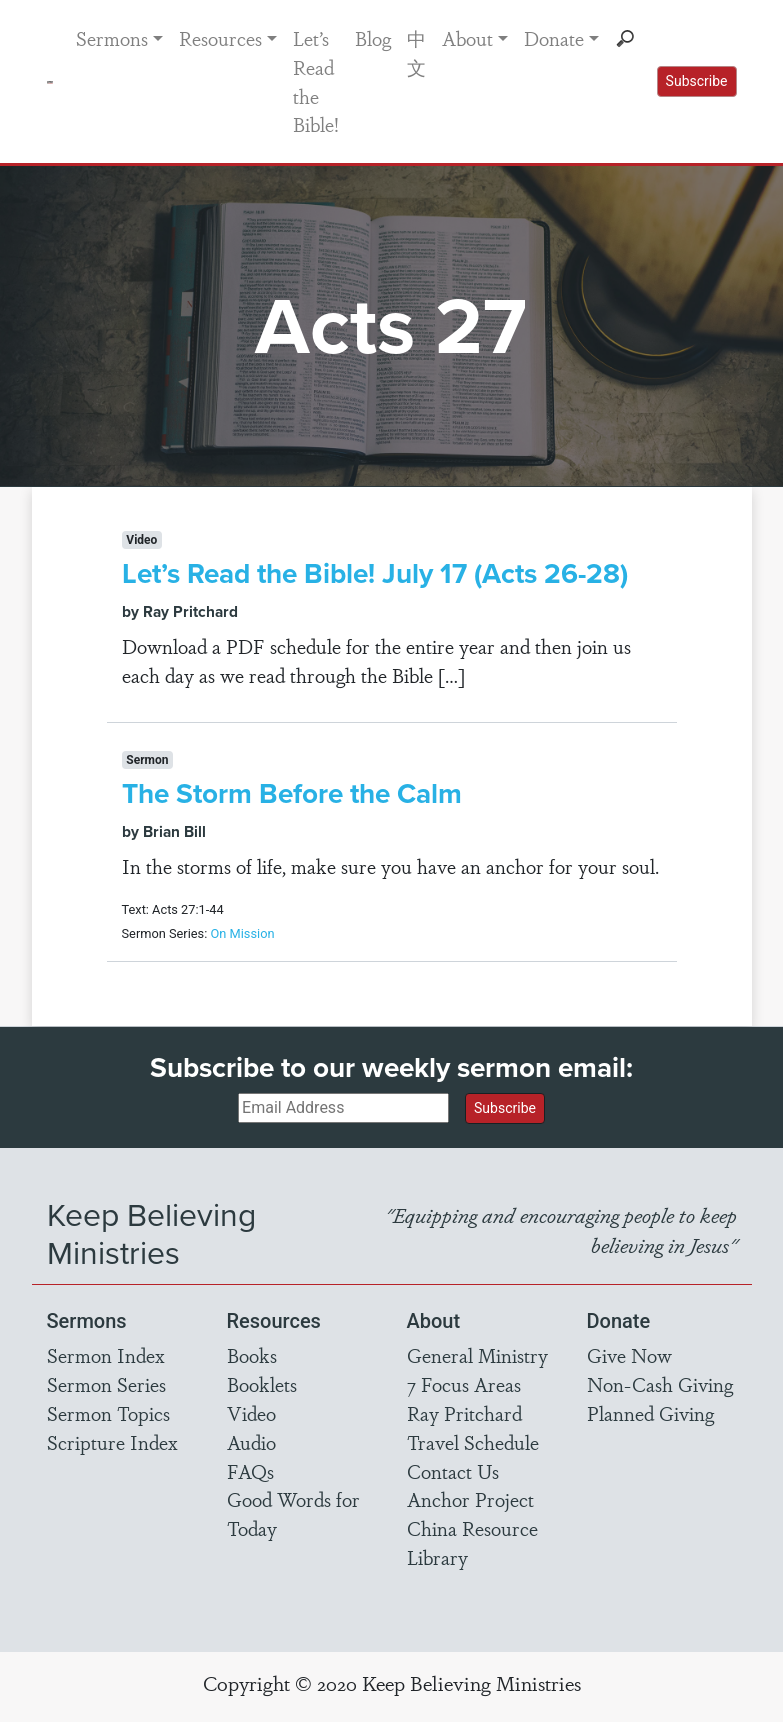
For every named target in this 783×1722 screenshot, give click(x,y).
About (467, 38)
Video (251, 1413)
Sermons (112, 38)
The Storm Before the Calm (292, 793)
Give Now (629, 1355)
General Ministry (477, 1355)
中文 (416, 52)
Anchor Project (470, 1499)
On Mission (242, 933)
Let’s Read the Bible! (316, 81)
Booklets (262, 1384)
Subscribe (697, 81)
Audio (251, 1442)
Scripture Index (112, 1442)
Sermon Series (106, 1384)
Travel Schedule (473, 1442)
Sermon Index (106, 1355)
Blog (373, 38)
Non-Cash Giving (660, 1384)
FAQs (250, 1471)
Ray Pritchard (464, 1413)
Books (252, 1355)
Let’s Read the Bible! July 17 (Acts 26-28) (375, 573)
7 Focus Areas (464, 1384)
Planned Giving (650, 1413)
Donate (554, 38)
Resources (220, 38)
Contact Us (453, 1471)
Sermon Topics (108, 1413)
